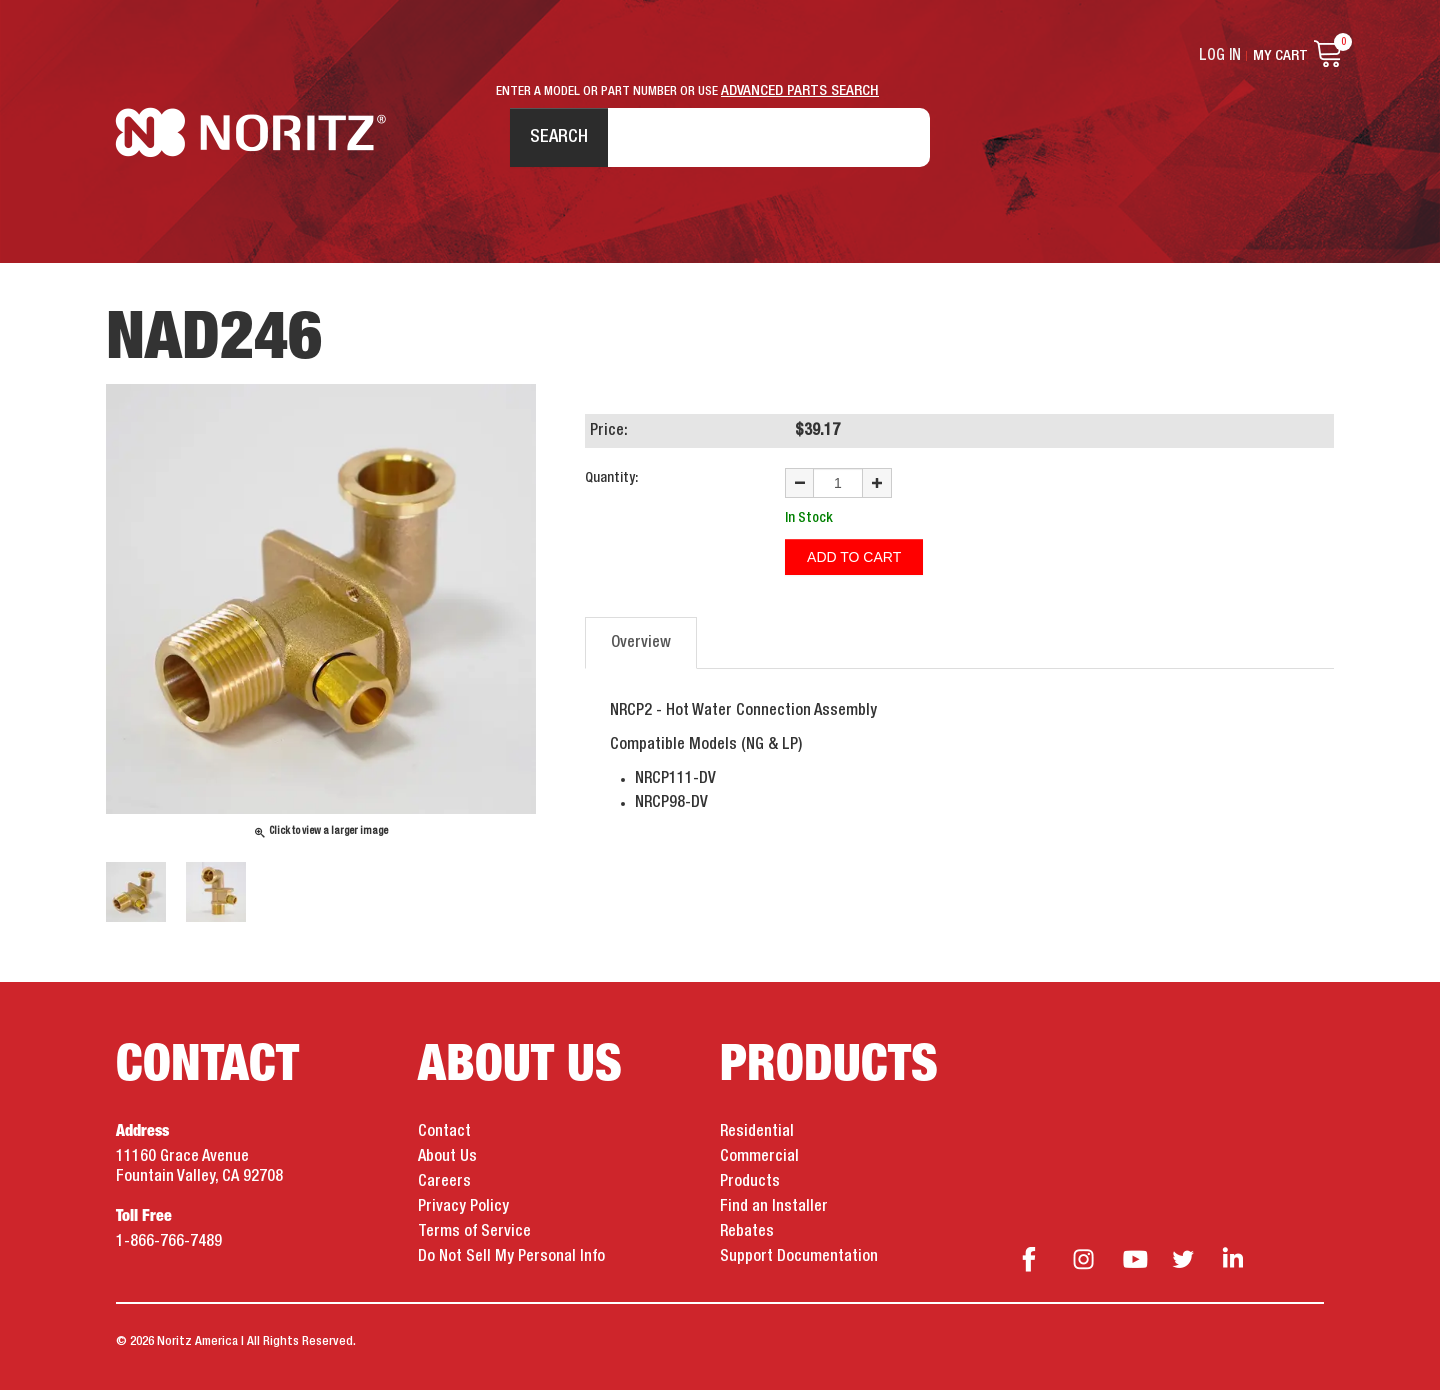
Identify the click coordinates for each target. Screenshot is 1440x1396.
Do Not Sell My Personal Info (511, 1263)
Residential (757, 1138)
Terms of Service (474, 1238)
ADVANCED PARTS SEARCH (800, 91)
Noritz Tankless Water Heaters (251, 140)
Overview (641, 647)
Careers (444, 1188)
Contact (444, 1138)
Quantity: (611, 484)
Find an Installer (774, 1213)
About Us (447, 1163)
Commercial (759, 1163)
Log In (1221, 56)
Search (549, 139)
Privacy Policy (463, 1213)
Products (750, 1188)
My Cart (1280, 56)
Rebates (747, 1238)
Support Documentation (799, 1263)
